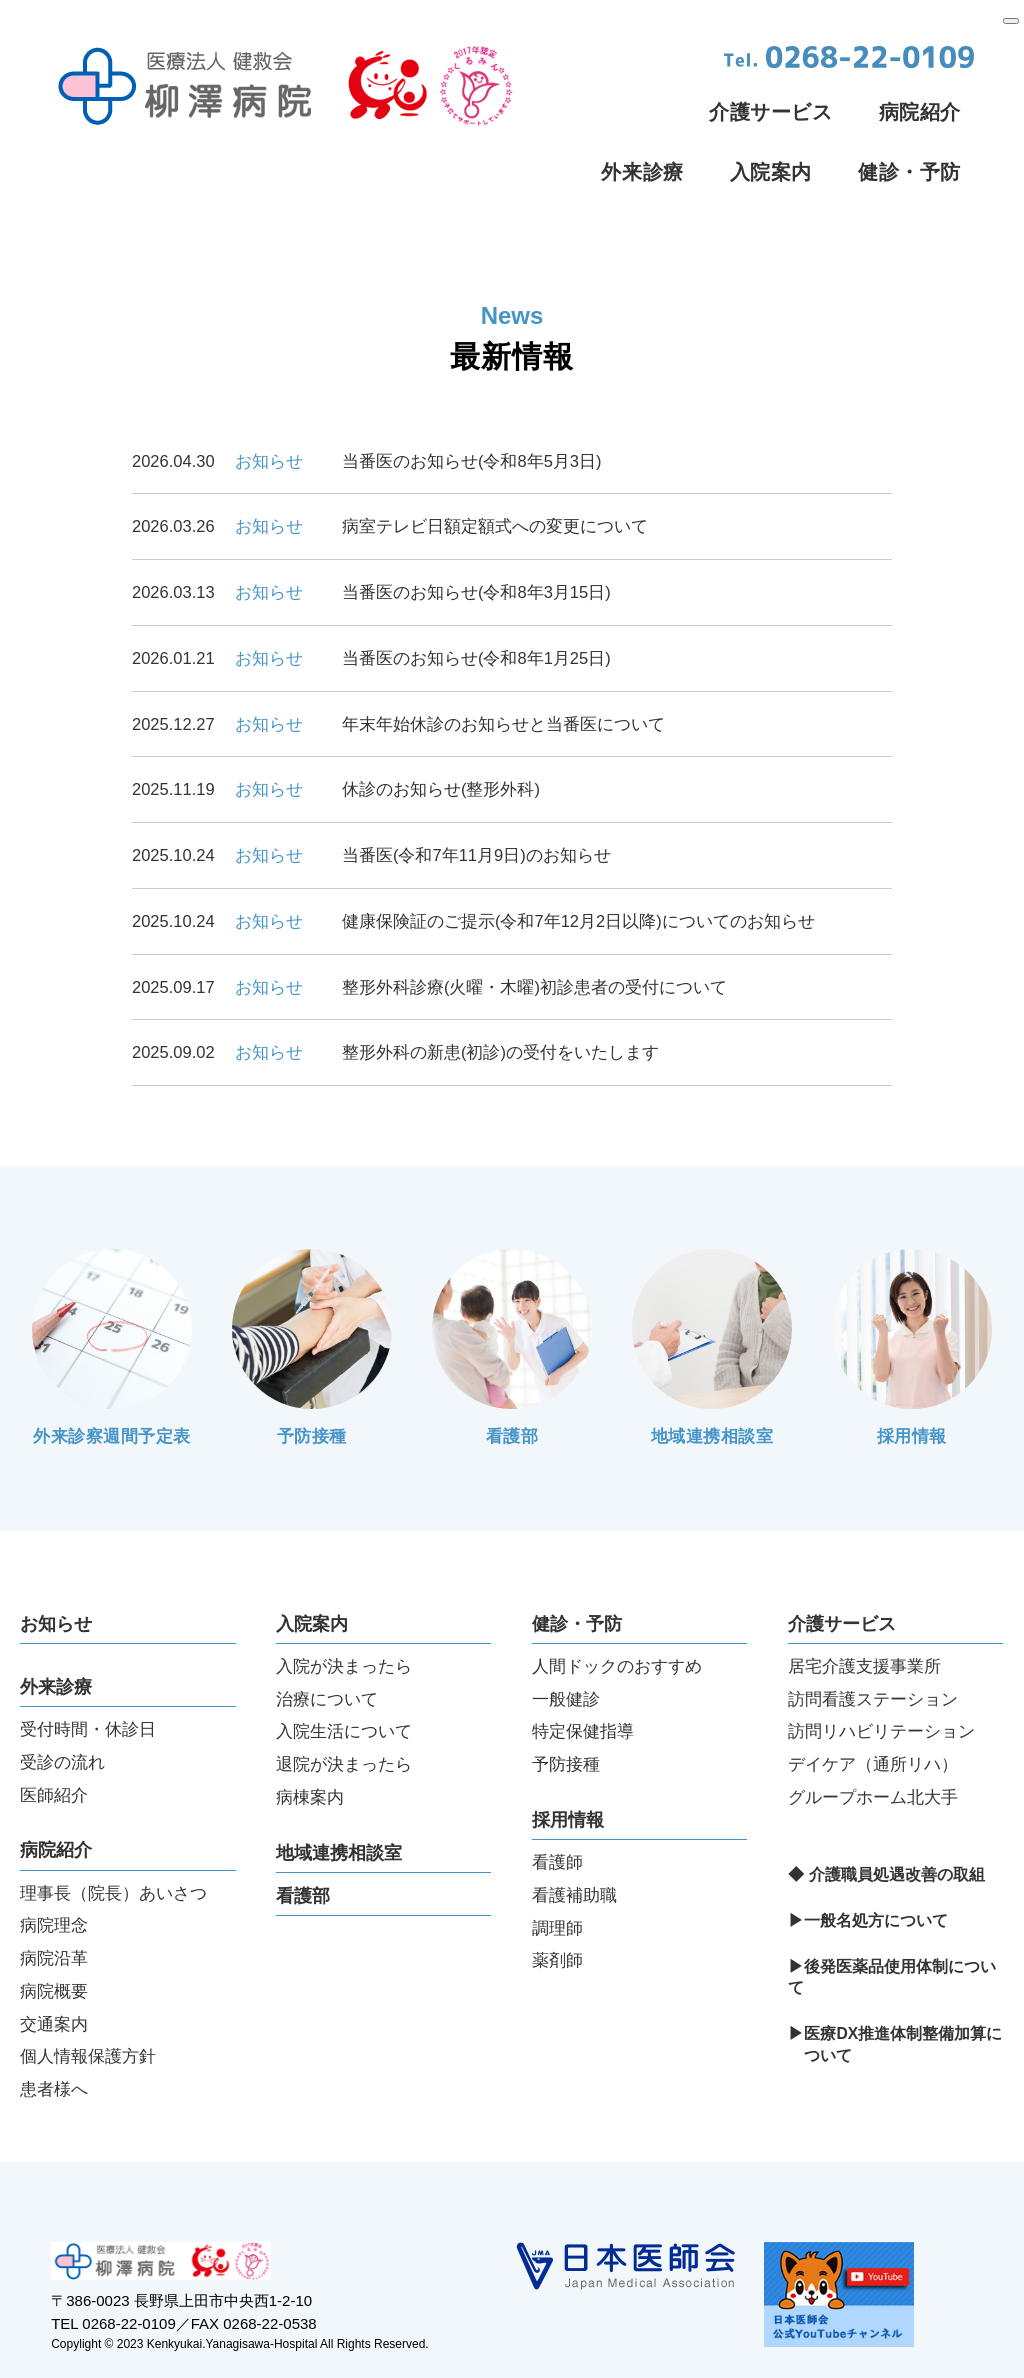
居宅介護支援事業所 (864, 1621)
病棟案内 (310, 1752)
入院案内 (771, 172)
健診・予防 (909, 172)
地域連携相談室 (339, 1808)
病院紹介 (920, 112)
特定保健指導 (583, 1686)
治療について (327, 1654)
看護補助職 (574, 1850)
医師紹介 (54, 1750)
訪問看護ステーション (873, 1654)
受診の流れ (62, 1717)
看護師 (557, 1817)
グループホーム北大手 (873, 1752)
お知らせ (56, 1579)
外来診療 (642, 172)
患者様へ (54, 2044)
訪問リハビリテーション (881, 1686)
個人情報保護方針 (88, 2011)
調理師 (557, 1883)
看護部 (303, 1851)
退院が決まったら (344, 1719)
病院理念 (54, 1880)
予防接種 (566, 1719)
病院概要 (54, 1946)
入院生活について (344, 1686)
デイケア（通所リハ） (873, 1719)
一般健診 (566, 1654)
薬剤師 (557, 1915)
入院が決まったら (344, 1621)
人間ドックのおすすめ (617, 1621)
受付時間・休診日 (88, 1684)
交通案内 (54, 1979)
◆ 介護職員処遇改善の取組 (886, 1829)
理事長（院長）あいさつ (113, 1848)
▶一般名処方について (868, 1875)
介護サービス (771, 112)
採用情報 (568, 1775)
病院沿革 (54, 1913)
